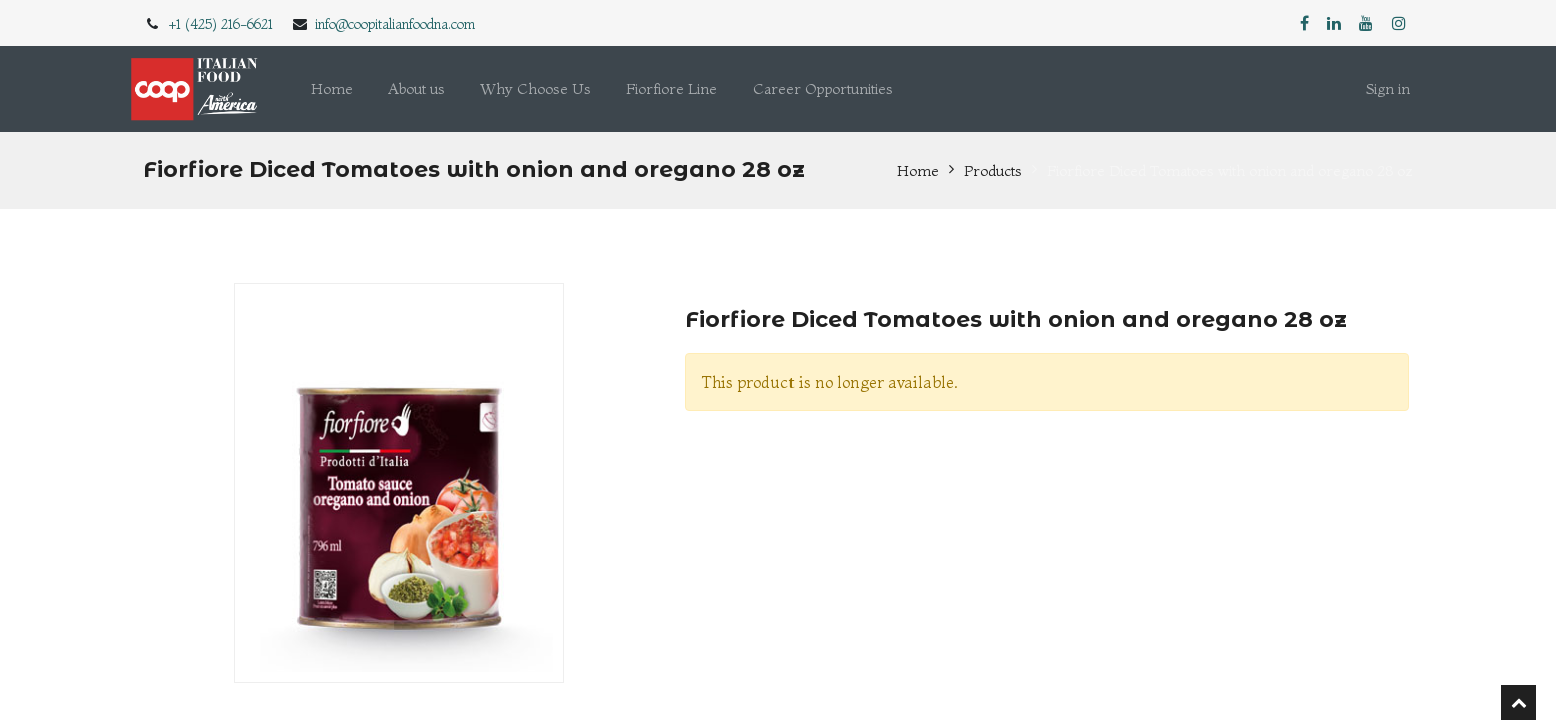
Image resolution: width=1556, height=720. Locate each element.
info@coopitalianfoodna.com (395, 24)
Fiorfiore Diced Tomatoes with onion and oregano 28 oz (1230, 170)
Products (993, 170)
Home (918, 170)
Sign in (1388, 88)
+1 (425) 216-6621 (221, 24)
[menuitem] (332, 89)
